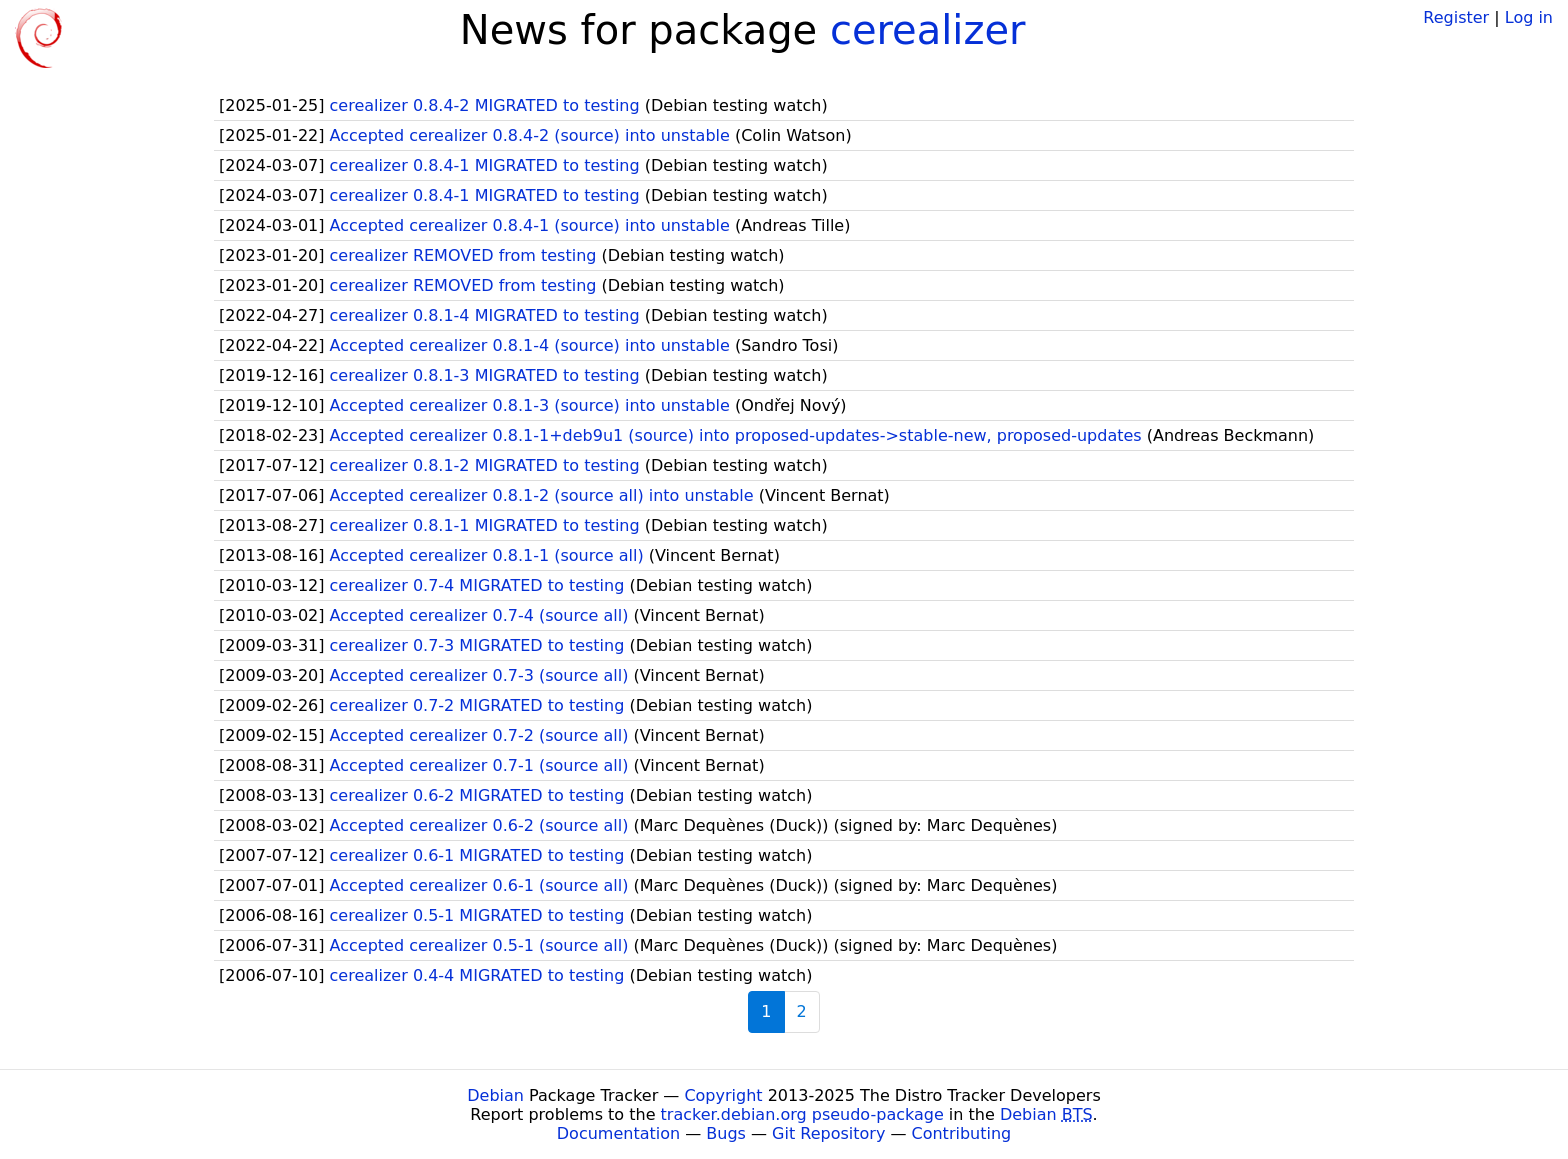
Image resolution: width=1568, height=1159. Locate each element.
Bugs (726, 1133)
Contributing (962, 1133)
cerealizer (928, 30)
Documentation (618, 1133)
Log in (1529, 17)
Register (1456, 17)
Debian (495, 1095)
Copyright (723, 1095)
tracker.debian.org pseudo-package (802, 1114)
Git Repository (828, 1133)
